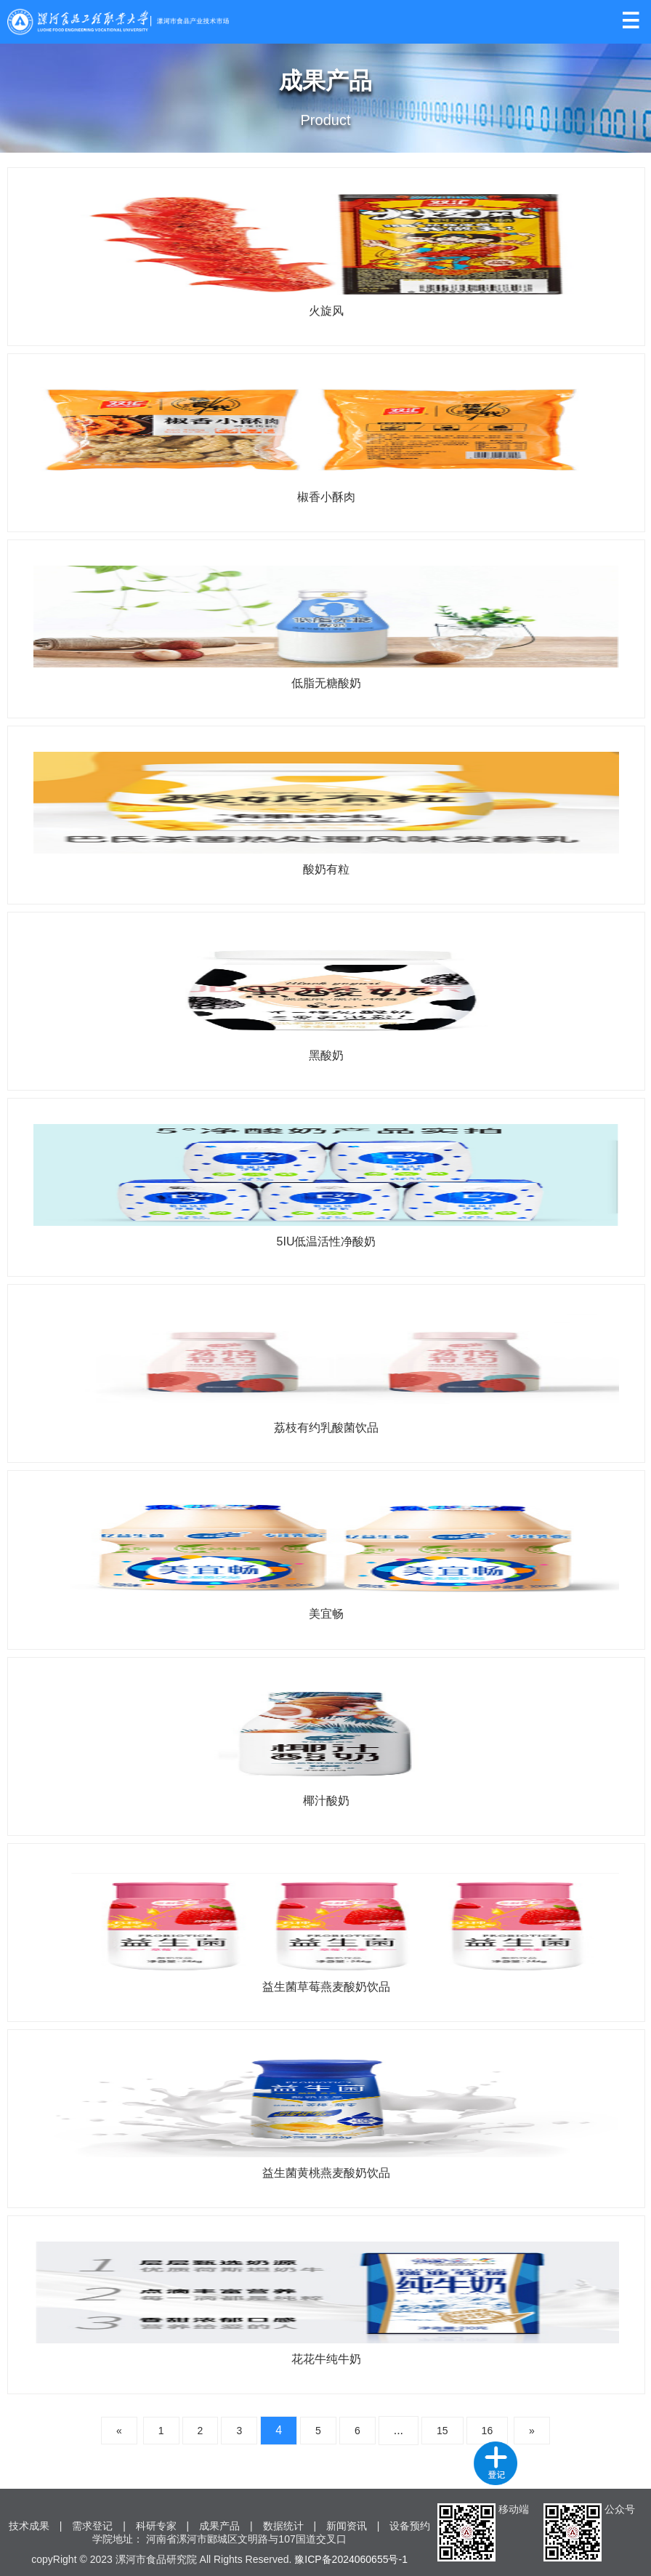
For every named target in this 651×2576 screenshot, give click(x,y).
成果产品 (219, 2526)
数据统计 (283, 2526)
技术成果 (29, 2526)
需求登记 (92, 2526)
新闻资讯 (346, 2526)
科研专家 (156, 2526)
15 (442, 2430)
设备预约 (409, 2526)
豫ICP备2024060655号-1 (351, 2559)
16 (487, 2430)
